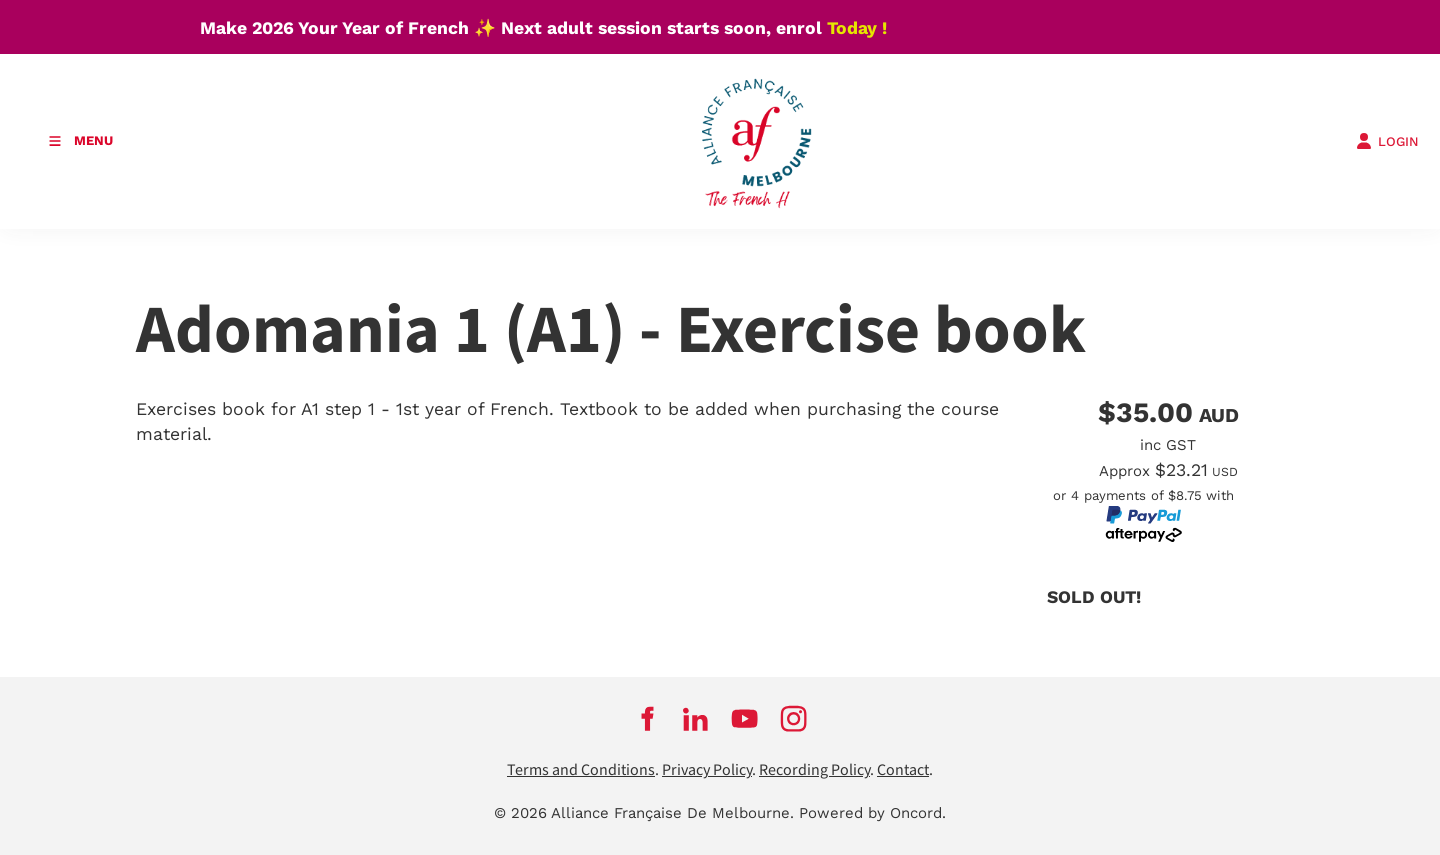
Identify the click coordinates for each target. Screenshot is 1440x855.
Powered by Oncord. (872, 813)
